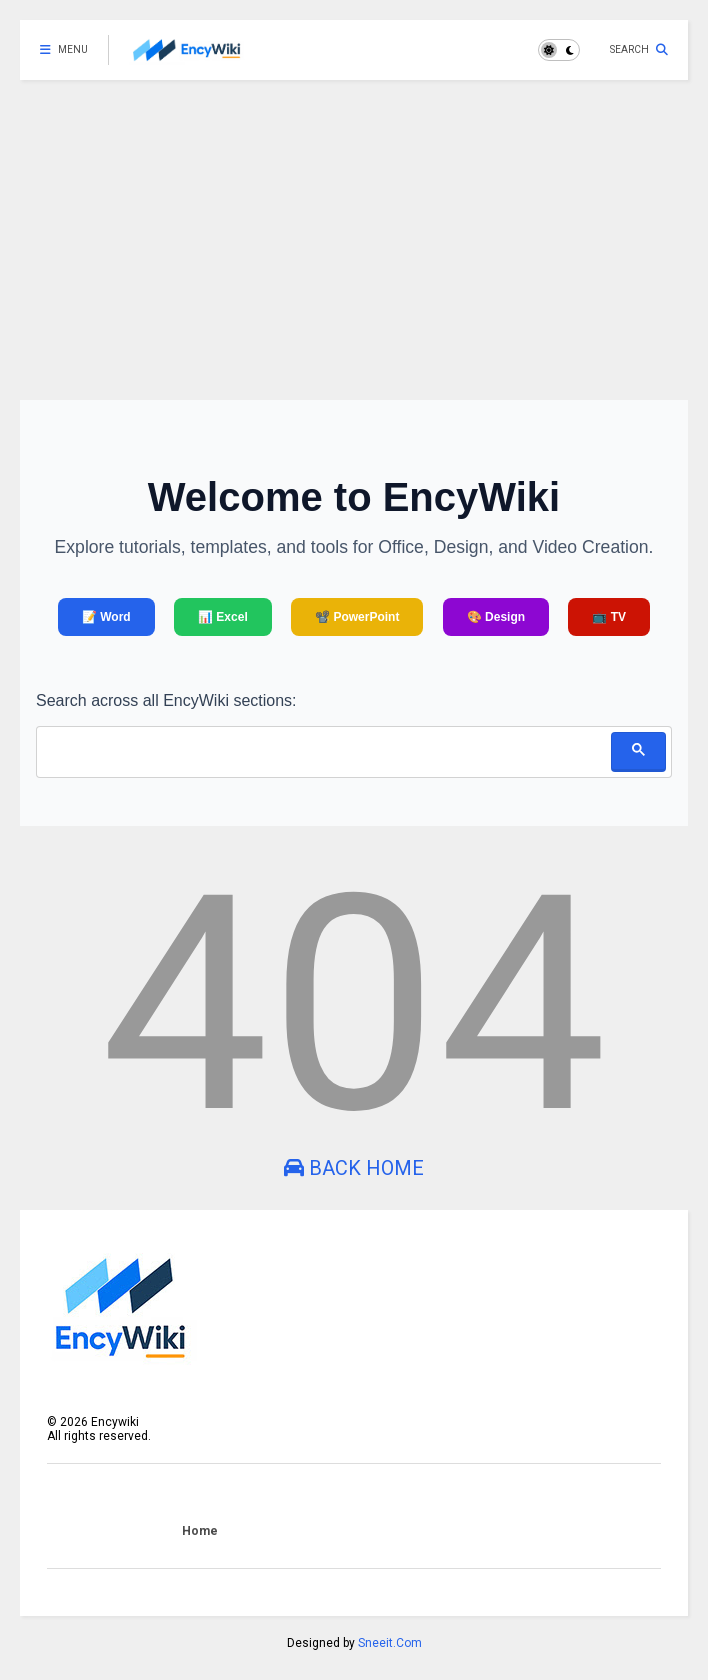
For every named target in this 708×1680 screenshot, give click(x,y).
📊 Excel (223, 617)
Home (200, 1531)
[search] (323, 750)
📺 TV (609, 617)
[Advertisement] (354, 230)
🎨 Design (496, 617)
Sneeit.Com (390, 1643)
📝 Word (106, 617)
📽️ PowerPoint (357, 617)
